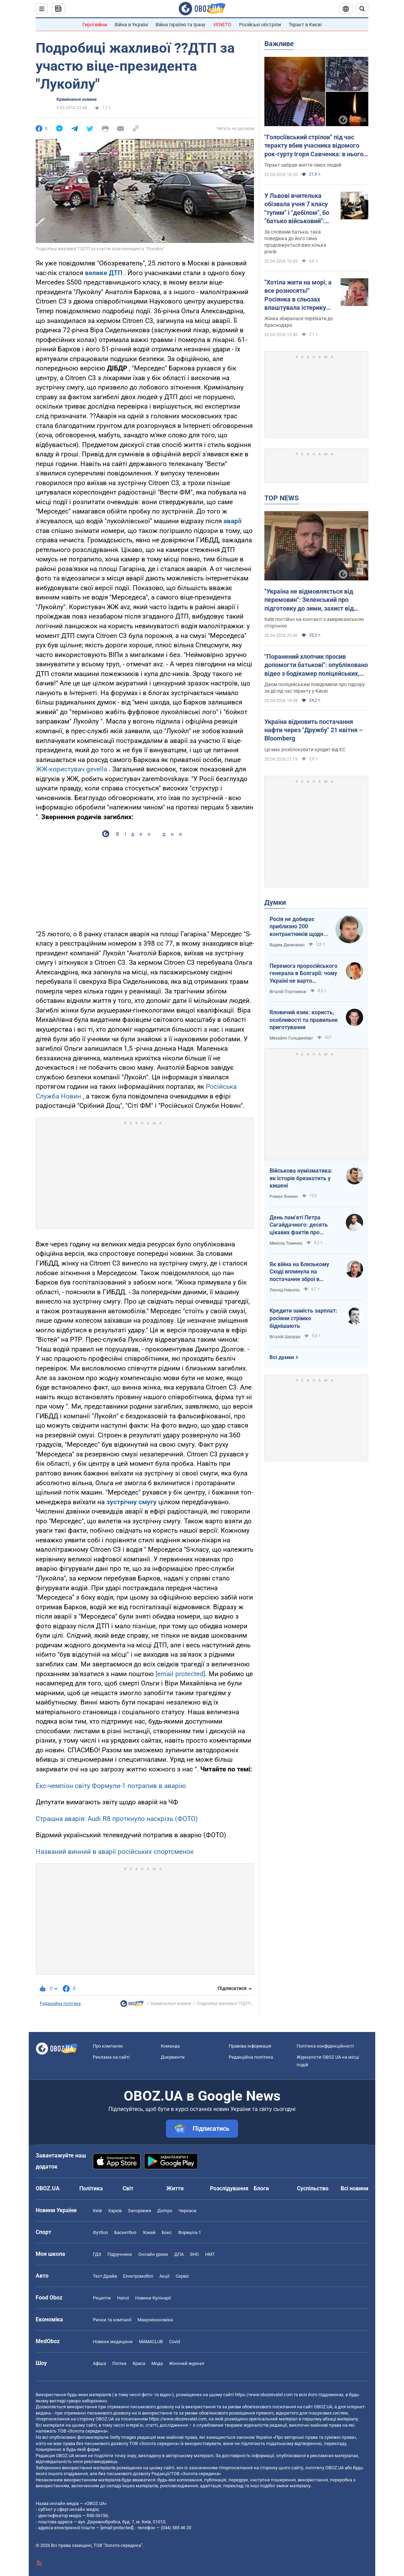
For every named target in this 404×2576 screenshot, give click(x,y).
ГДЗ (97, 2254)
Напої (123, 2298)
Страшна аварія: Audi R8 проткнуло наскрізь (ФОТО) (117, 1819)
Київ (97, 2210)
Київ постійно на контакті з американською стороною (314, 622)
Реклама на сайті (111, 2057)
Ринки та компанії (112, 2319)
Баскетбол (125, 2232)
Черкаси (187, 2210)
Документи (173, 2057)
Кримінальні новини (76, 99)
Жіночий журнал (186, 2363)
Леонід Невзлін (285, 1290)
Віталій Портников (288, 991)
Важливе (279, 44)
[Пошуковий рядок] (362, 8)
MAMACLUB (151, 2341)
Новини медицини (113, 2341)
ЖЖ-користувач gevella (71, 769)
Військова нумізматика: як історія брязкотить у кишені (301, 1178)
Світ (128, 2188)
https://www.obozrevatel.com (263, 2394)
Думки (275, 902)
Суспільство (312, 2188)
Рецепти (102, 2298)
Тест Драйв (105, 2276)
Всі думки (282, 1357)
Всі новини (354, 2188)
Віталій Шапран (285, 1336)
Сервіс (182, 2276)
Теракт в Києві (305, 24)
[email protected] (180, 1674)
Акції (164, 2276)
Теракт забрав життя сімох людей (302, 165)
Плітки (119, 2363)
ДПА (179, 2254)
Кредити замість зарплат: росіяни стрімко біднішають (303, 1318)
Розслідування (229, 2188)
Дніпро (164, 2210)
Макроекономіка (155, 2319)
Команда (170, 2046)
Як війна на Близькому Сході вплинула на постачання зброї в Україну (299, 1272)
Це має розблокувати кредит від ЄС (304, 749)
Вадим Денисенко (287, 945)
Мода (157, 2363)
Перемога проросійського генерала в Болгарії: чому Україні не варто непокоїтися (303, 974)
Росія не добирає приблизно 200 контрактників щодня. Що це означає (299, 927)
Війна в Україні (131, 24)
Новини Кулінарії (153, 2298)
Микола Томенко (286, 1243)
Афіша (99, 2363)
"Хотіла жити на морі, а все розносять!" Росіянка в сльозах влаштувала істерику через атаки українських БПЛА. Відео (298, 295)
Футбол (100, 2232)
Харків (115, 2210)
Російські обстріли (260, 24)
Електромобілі (138, 2276)
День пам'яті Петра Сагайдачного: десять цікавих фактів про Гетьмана (299, 1225)
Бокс (167, 2232)
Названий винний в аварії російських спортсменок (115, 1852)
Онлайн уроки (153, 2254)
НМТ (210, 2254)
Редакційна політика (60, 2003)
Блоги (261, 2188)
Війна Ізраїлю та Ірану (180, 24)
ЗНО (194, 2254)
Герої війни (94, 24)
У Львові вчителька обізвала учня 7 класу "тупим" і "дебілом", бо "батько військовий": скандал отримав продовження (296, 208)
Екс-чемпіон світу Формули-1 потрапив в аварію (111, 1786)
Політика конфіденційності (325, 2046)
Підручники (119, 2254)
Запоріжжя (139, 2210)
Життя (175, 2188)
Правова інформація (250, 2046)
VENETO (222, 24)
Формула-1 (189, 2232)
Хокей (149, 2232)
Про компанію (108, 2046)
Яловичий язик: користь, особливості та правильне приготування (304, 1020)
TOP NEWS (281, 498)
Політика (91, 2188)
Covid (174, 2341)
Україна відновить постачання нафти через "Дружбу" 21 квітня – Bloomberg (313, 730)
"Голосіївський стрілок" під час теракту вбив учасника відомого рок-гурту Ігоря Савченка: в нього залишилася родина (313, 145)
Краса (139, 2363)
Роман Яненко (284, 1196)
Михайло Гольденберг (291, 1038)
